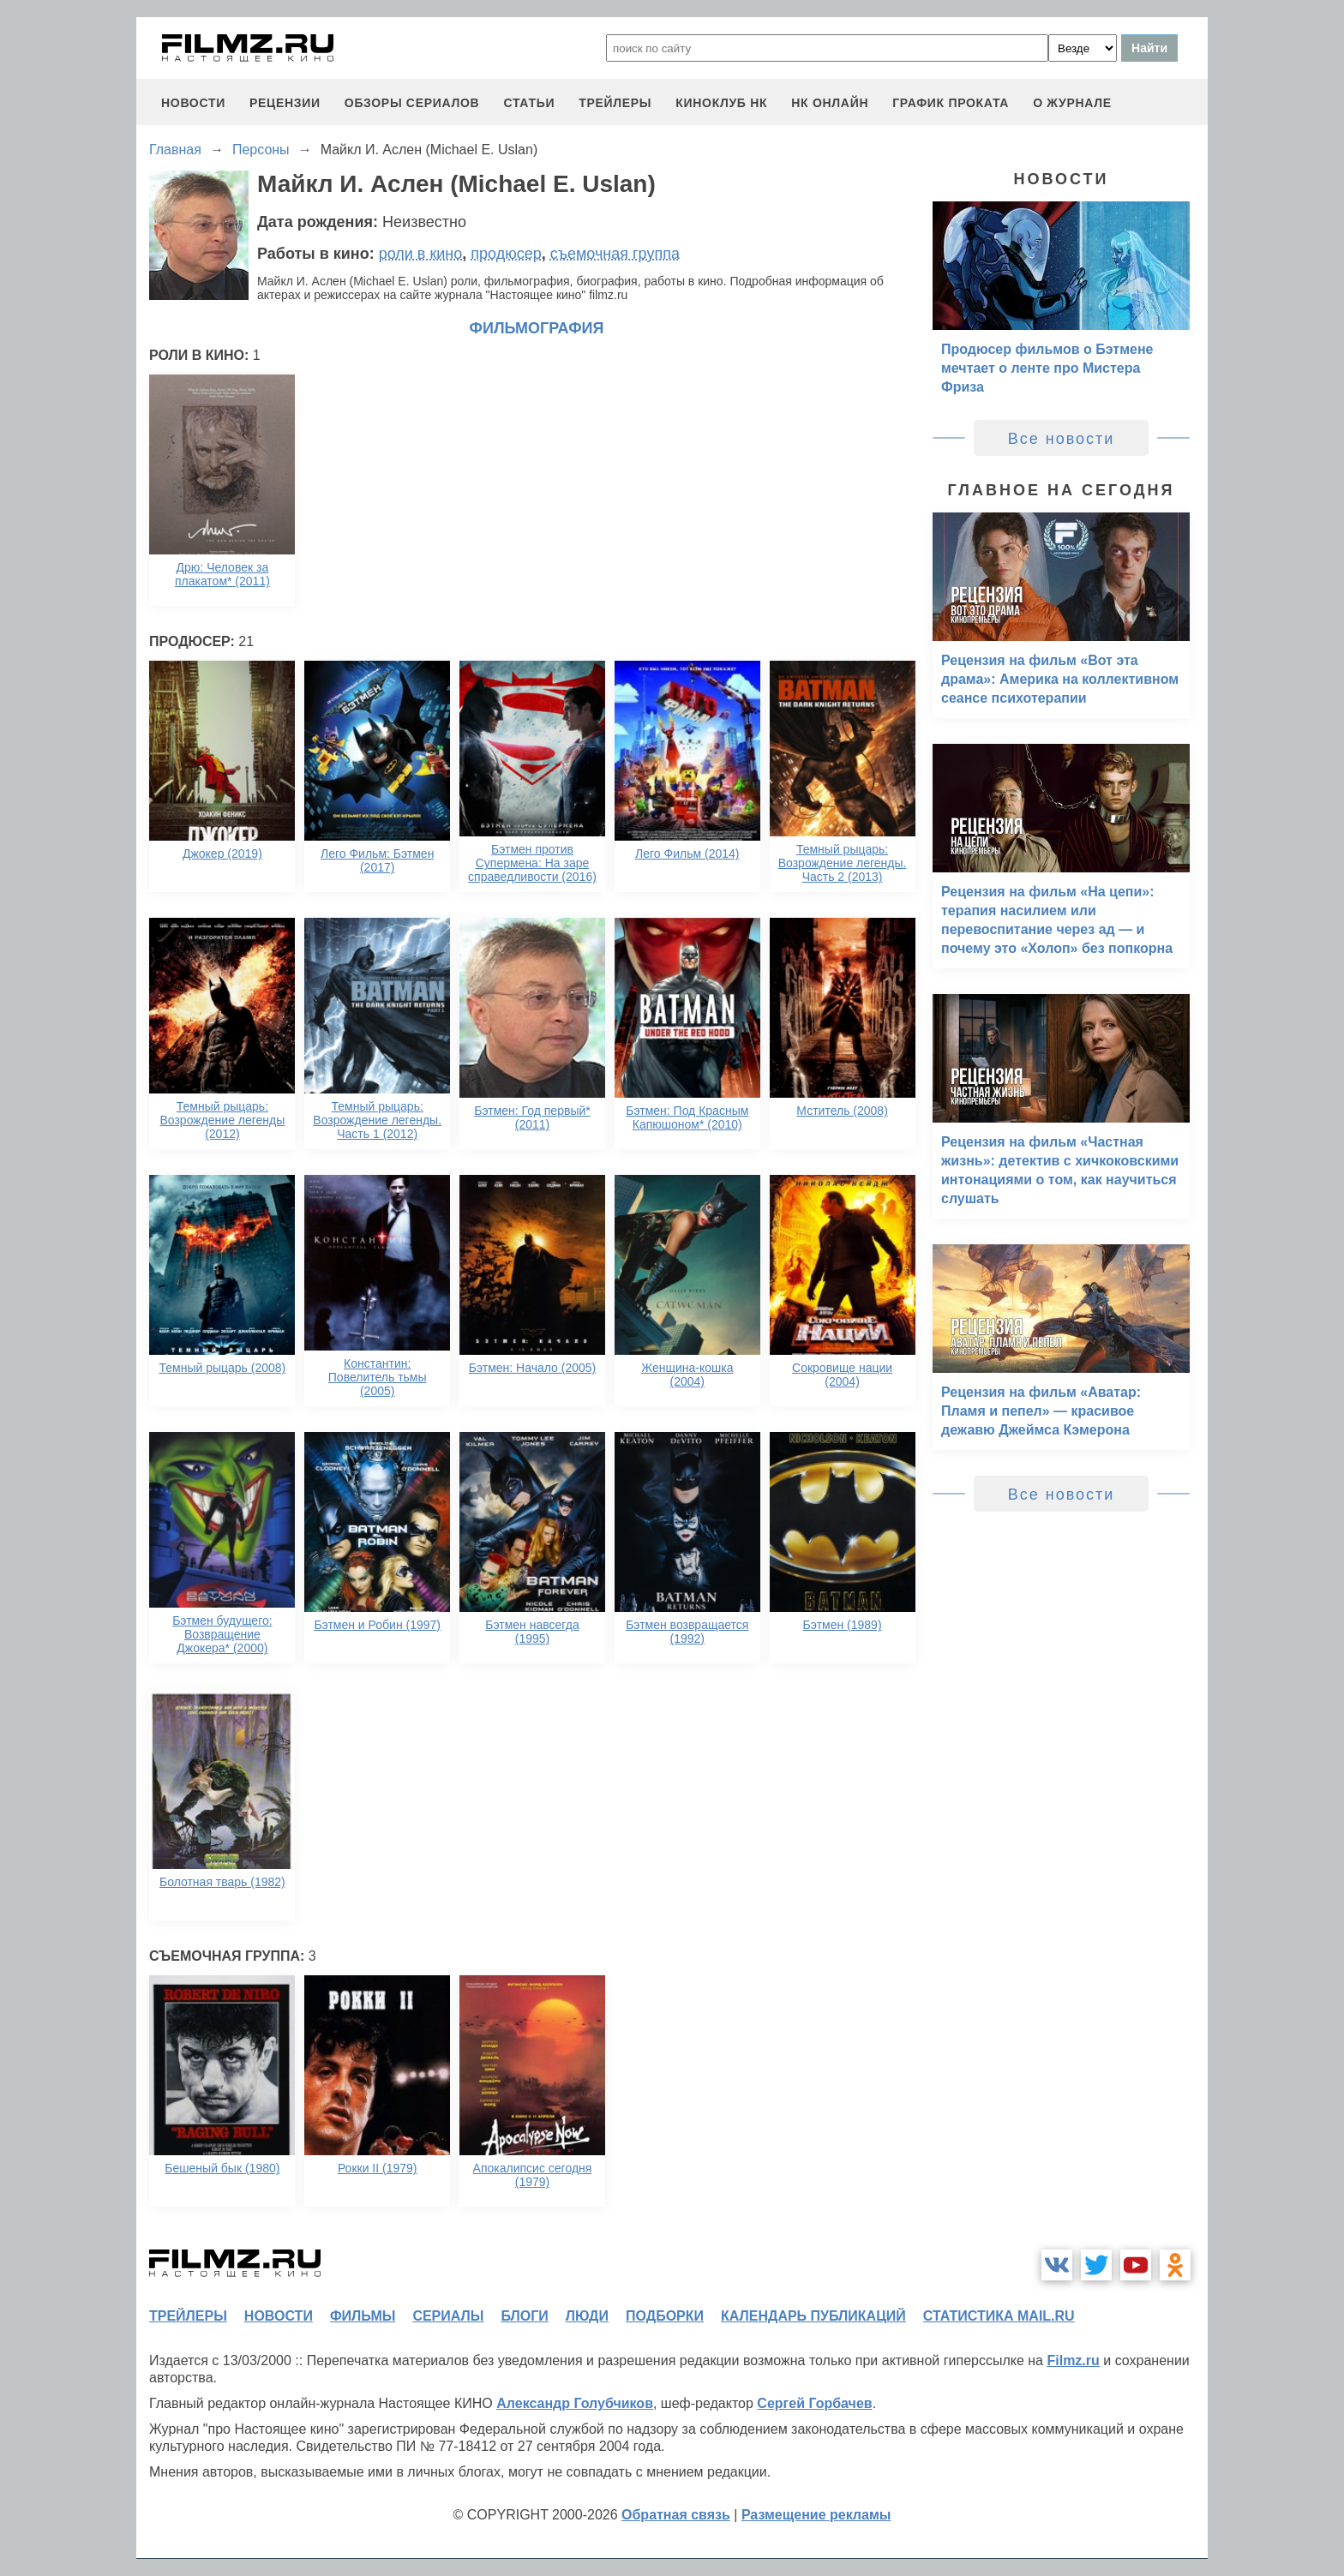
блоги (524, 2316)
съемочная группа (615, 253)
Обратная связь (675, 2514)
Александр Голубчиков (574, 2403)
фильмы (362, 2316)
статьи (529, 103)
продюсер (506, 253)
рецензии (285, 103)
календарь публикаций (813, 2316)
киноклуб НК (721, 103)
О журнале (1072, 103)
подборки (665, 2316)
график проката (950, 103)
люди (587, 2316)
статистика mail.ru (999, 2316)
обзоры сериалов (412, 103)
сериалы (447, 2316)
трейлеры (615, 103)
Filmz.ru (1073, 2360)
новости (193, 103)
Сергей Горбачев (814, 2403)
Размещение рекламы (816, 2514)
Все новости (1061, 438)
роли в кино (421, 253)
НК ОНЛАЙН (829, 103)
